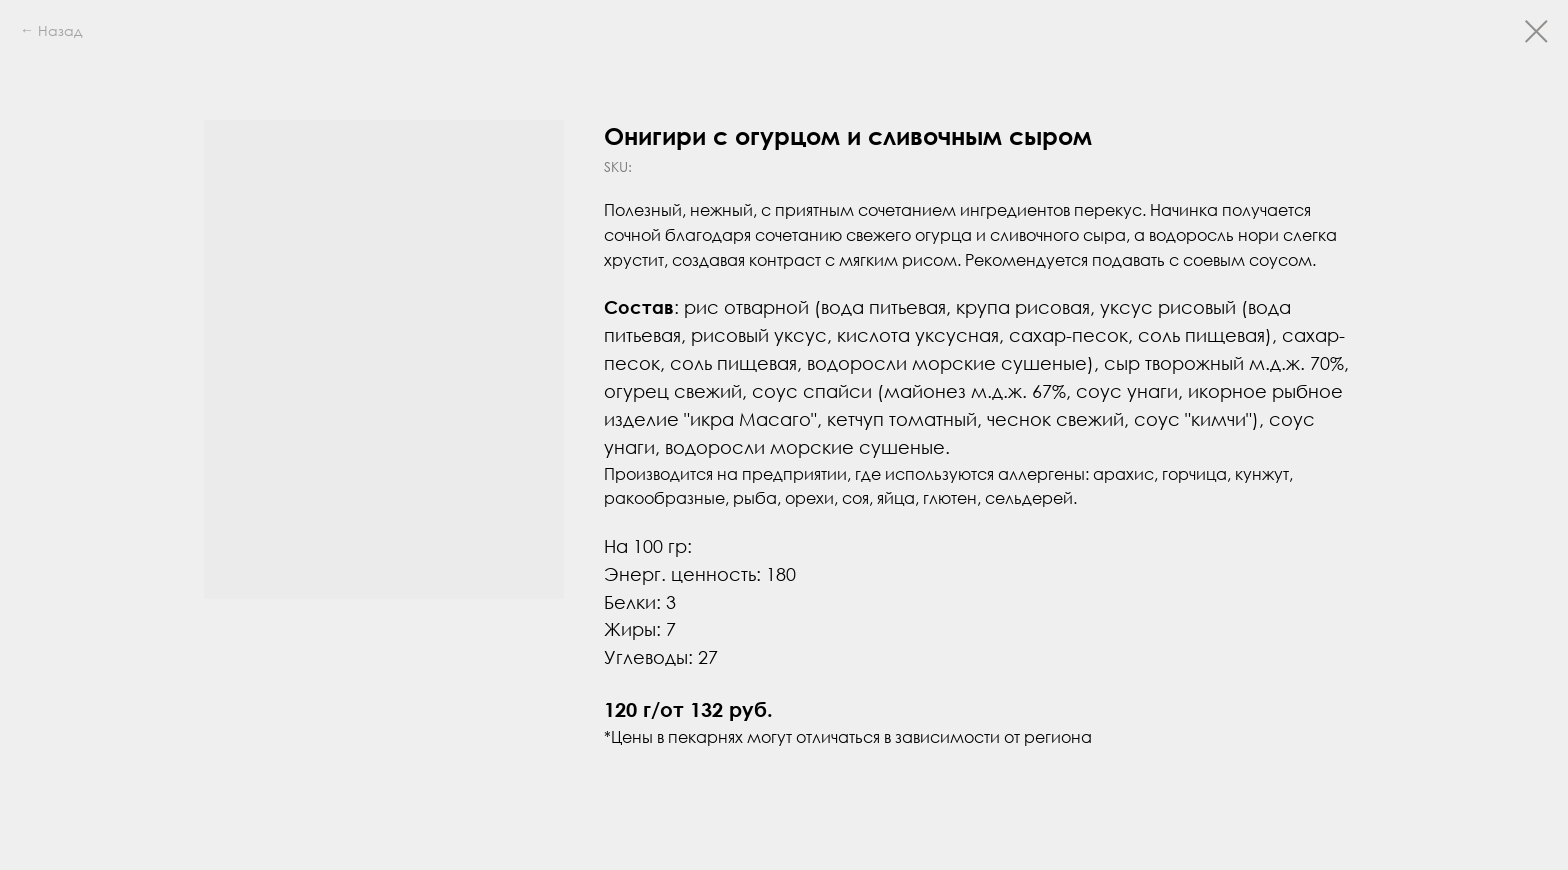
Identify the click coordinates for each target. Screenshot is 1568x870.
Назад (60, 30)
